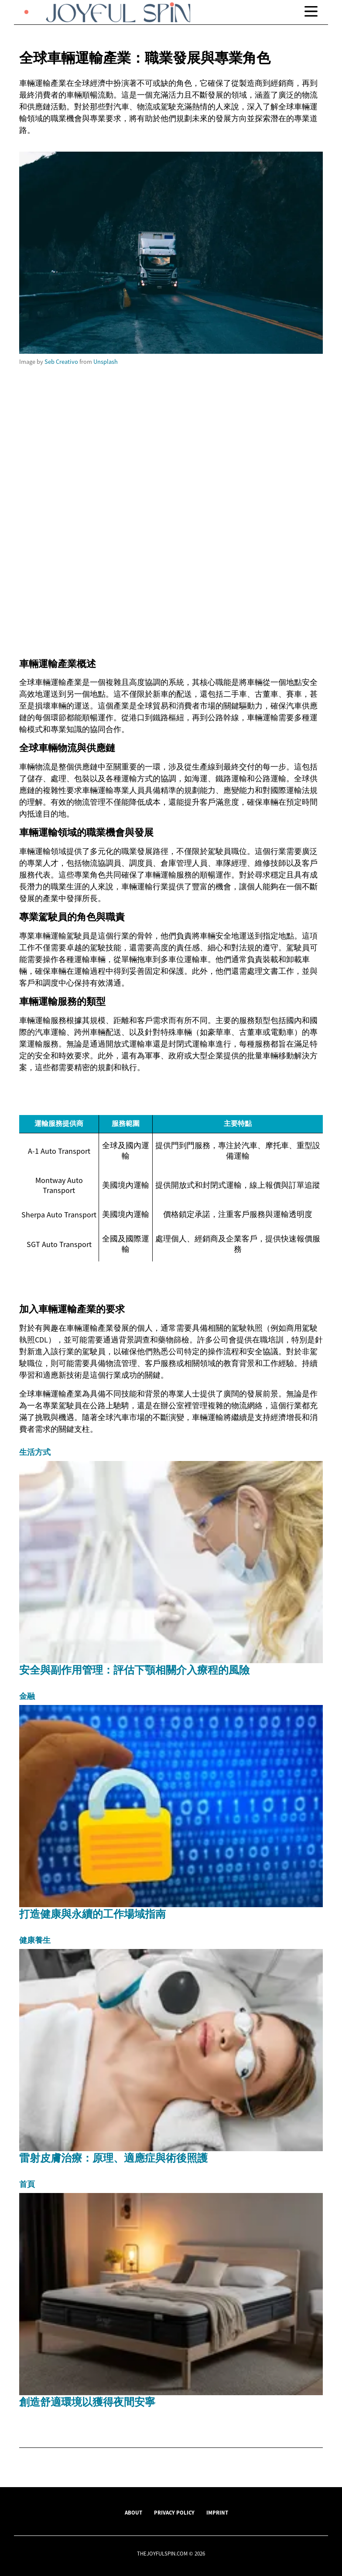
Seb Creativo (61, 362)
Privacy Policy (174, 2512)
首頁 (27, 2184)
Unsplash (105, 362)
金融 (27, 1696)
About (133, 2512)
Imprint (217, 2512)
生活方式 (35, 1452)
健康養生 (35, 1940)
